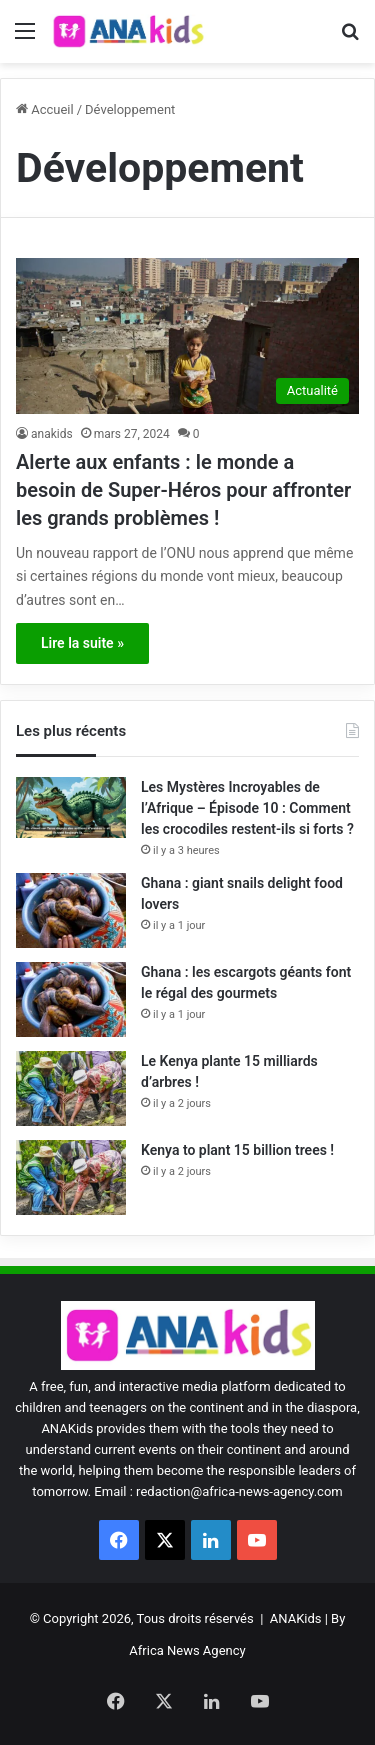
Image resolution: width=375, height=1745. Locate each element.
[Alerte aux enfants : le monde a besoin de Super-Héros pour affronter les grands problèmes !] (187, 335)
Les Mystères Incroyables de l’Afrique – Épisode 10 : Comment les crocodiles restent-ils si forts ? (247, 808)
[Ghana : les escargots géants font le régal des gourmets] (71, 999)
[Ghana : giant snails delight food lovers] (71, 910)
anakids (52, 434)
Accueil (45, 109)
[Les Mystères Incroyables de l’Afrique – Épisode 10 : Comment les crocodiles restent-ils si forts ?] (71, 807)
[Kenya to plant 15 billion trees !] (71, 1177)
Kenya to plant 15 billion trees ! (237, 1150)
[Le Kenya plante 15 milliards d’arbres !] (71, 1088)
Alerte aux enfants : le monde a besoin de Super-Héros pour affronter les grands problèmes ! (183, 490)
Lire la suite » (82, 643)
